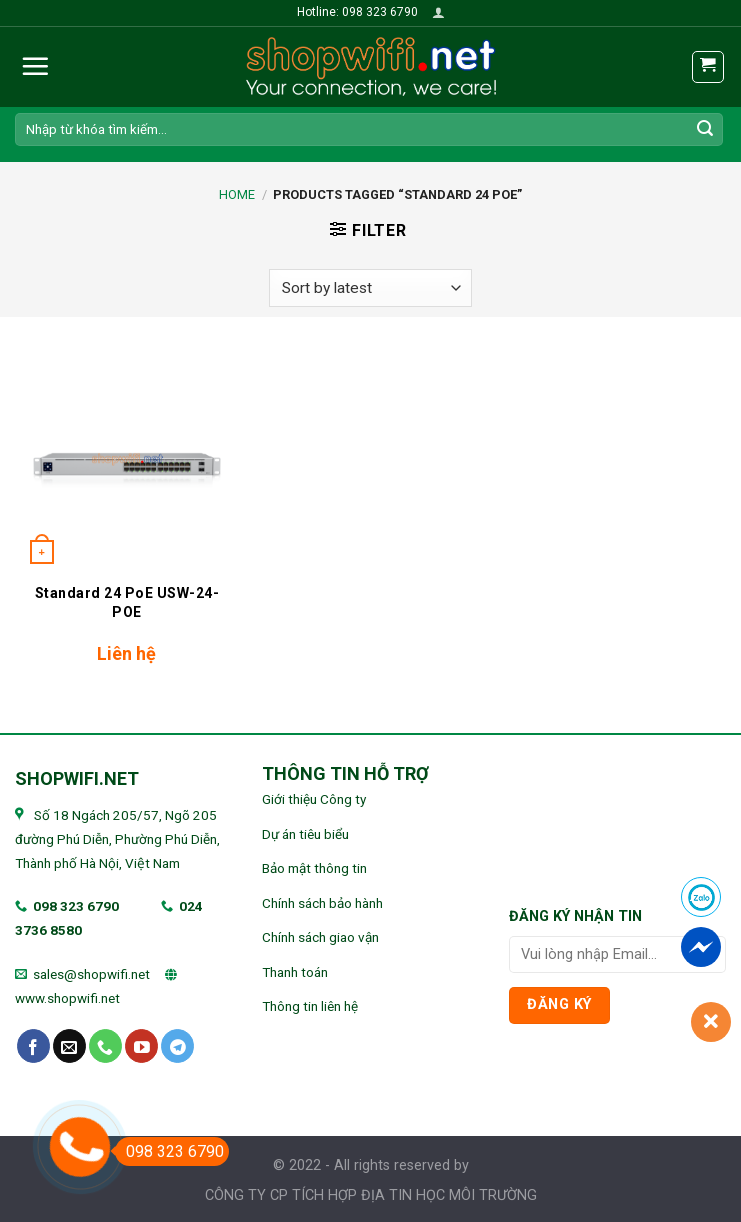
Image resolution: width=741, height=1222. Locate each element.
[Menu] (35, 66)
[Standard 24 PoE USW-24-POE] (127, 459)
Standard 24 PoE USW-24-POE (127, 602)
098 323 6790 (76, 906)
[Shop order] (370, 288)
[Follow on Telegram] (177, 1046)
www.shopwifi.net (67, 998)
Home (237, 194)
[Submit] (705, 129)
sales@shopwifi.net (91, 974)
